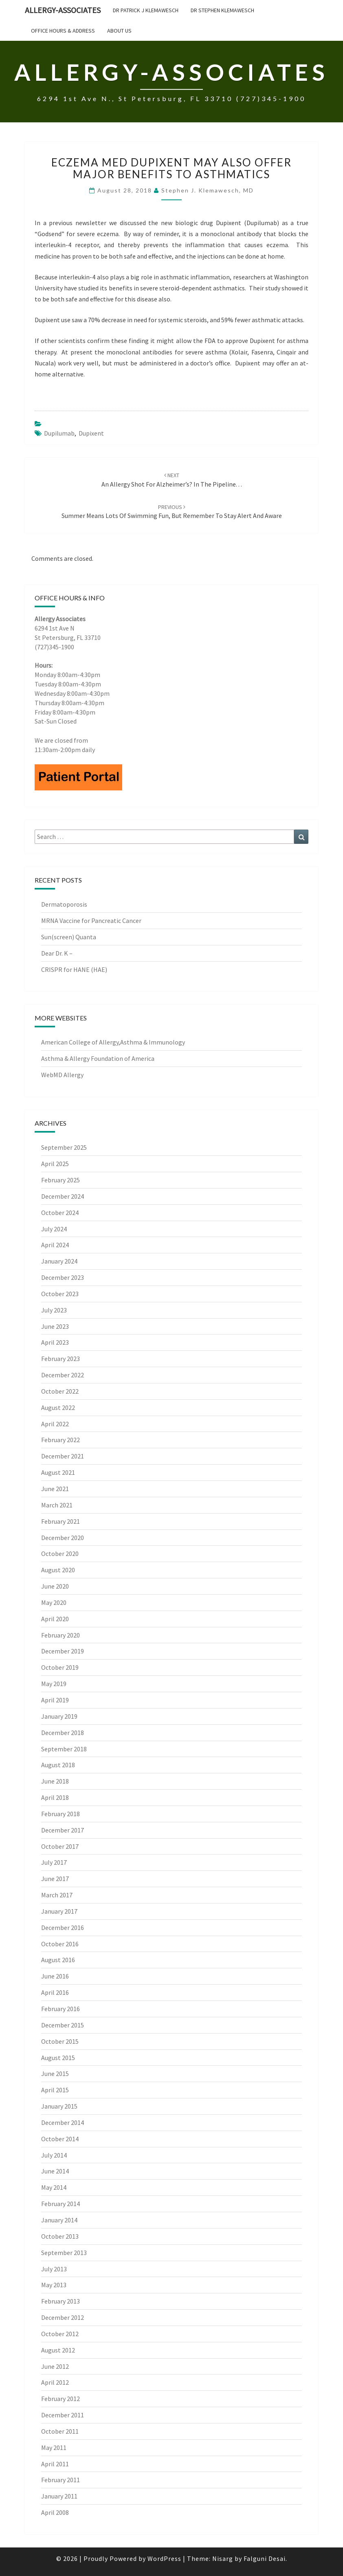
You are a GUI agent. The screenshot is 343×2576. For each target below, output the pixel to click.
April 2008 (55, 2512)
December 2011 (62, 2415)
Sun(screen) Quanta (68, 937)
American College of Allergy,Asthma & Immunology (113, 1042)
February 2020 (60, 1635)
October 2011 (60, 2431)
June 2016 (55, 1976)
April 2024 (55, 1245)
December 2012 (62, 2317)
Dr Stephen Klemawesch (222, 10)
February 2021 (60, 1521)
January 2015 (59, 2106)
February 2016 (60, 2009)
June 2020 (55, 1586)
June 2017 (55, 1878)
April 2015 (55, 2090)
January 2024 (59, 1261)
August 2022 (58, 1407)
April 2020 (55, 1619)
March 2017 (57, 1895)
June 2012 (55, 2366)
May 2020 (53, 1602)
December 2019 (62, 1651)
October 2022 (60, 1391)
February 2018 (60, 1814)
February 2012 (60, 2399)
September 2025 (64, 1147)
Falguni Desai (265, 2558)
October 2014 (60, 2139)
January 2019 (59, 1716)
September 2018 (64, 1749)
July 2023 (54, 1310)
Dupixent (91, 433)
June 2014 (55, 2171)
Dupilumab (59, 433)
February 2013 (60, 2301)
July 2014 (54, 2155)
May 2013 (53, 2285)
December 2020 (62, 1538)
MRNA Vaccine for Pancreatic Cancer (92, 920)
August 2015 (58, 2058)
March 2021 (57, 1505)
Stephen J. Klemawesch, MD (207, 190)
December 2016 (62, 1927)
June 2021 (55, 1489)
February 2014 (60, 2204)
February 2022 (60, 1440)
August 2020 (58, 1570)
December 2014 (62, 2122)
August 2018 (58, 1765)
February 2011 (60, 2480)
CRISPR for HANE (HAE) (74, 969)
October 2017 (60, 1846)
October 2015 (60, 2041)
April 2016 (55, 1992)
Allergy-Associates (63, 10)
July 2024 (54, 1229)
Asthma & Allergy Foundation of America (97, 1058)
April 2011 (55, 2464)
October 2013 (60, 2236)
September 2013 (64, 2252)
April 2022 (55, 1424)
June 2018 (55, 1781)
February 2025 (60, 1180)
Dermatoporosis (64, 904)
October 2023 (60, 1294)
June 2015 (55, 2073)
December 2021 (62, 1456)
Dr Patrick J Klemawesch (145, 10)
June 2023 (55, 1326)
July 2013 (54, 2269)
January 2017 (59, 1911)
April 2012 (55, 2382)
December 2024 (62, 1196)
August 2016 (58, 1960)
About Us (119, 30)
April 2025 (55, 1164)
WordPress (164, 2558)
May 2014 (53, 2187)
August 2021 (58, 1472)
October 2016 (60, 1944)
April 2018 (55, 1797)
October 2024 (60, 1212)
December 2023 (62, 1277)
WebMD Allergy (62, 1075)
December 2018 (62, 1732)
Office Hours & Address (63, 30)
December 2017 (62, 1830)
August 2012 (58, 2350)
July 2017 (54, 1862)
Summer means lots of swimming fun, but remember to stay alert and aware (172, 511)
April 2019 (55, 1700)
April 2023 (55, 1342)
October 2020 (60, 1553)
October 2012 (60, 2334)
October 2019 (60, 1667)
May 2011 (53, 2447)
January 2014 (59, 2220)
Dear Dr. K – (57, 953)
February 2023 (60, 1358)
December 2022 (62, 1375)
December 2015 (62, 2025)
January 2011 (59, 2496)
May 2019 (53, 1684)
